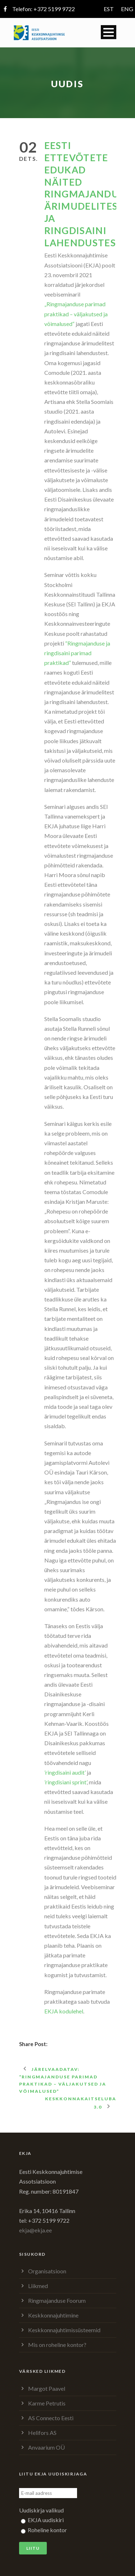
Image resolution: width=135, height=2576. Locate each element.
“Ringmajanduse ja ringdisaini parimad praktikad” (77, 653)
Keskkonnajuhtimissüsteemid (64, 2329)
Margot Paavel (46, 2388)
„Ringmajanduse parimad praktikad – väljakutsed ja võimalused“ (76, 314)
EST (109, 8)
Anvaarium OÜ (46, 2447)
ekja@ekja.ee (35, 2230)
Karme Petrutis (47, 2403)
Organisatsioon (47, 2271)
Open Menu (108, 32)
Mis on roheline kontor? (57, 2344)
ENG (127, 8)
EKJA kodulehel (63, 2011)
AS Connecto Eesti (50, 2417)
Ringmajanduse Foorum (57, 2300)
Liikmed (38, 2285)
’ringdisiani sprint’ (65, 1782)
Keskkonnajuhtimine (53, 2315)
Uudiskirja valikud (41, 2510)
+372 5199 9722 (54, 8)
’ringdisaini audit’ (65, 1772)
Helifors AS (42, 2432)
